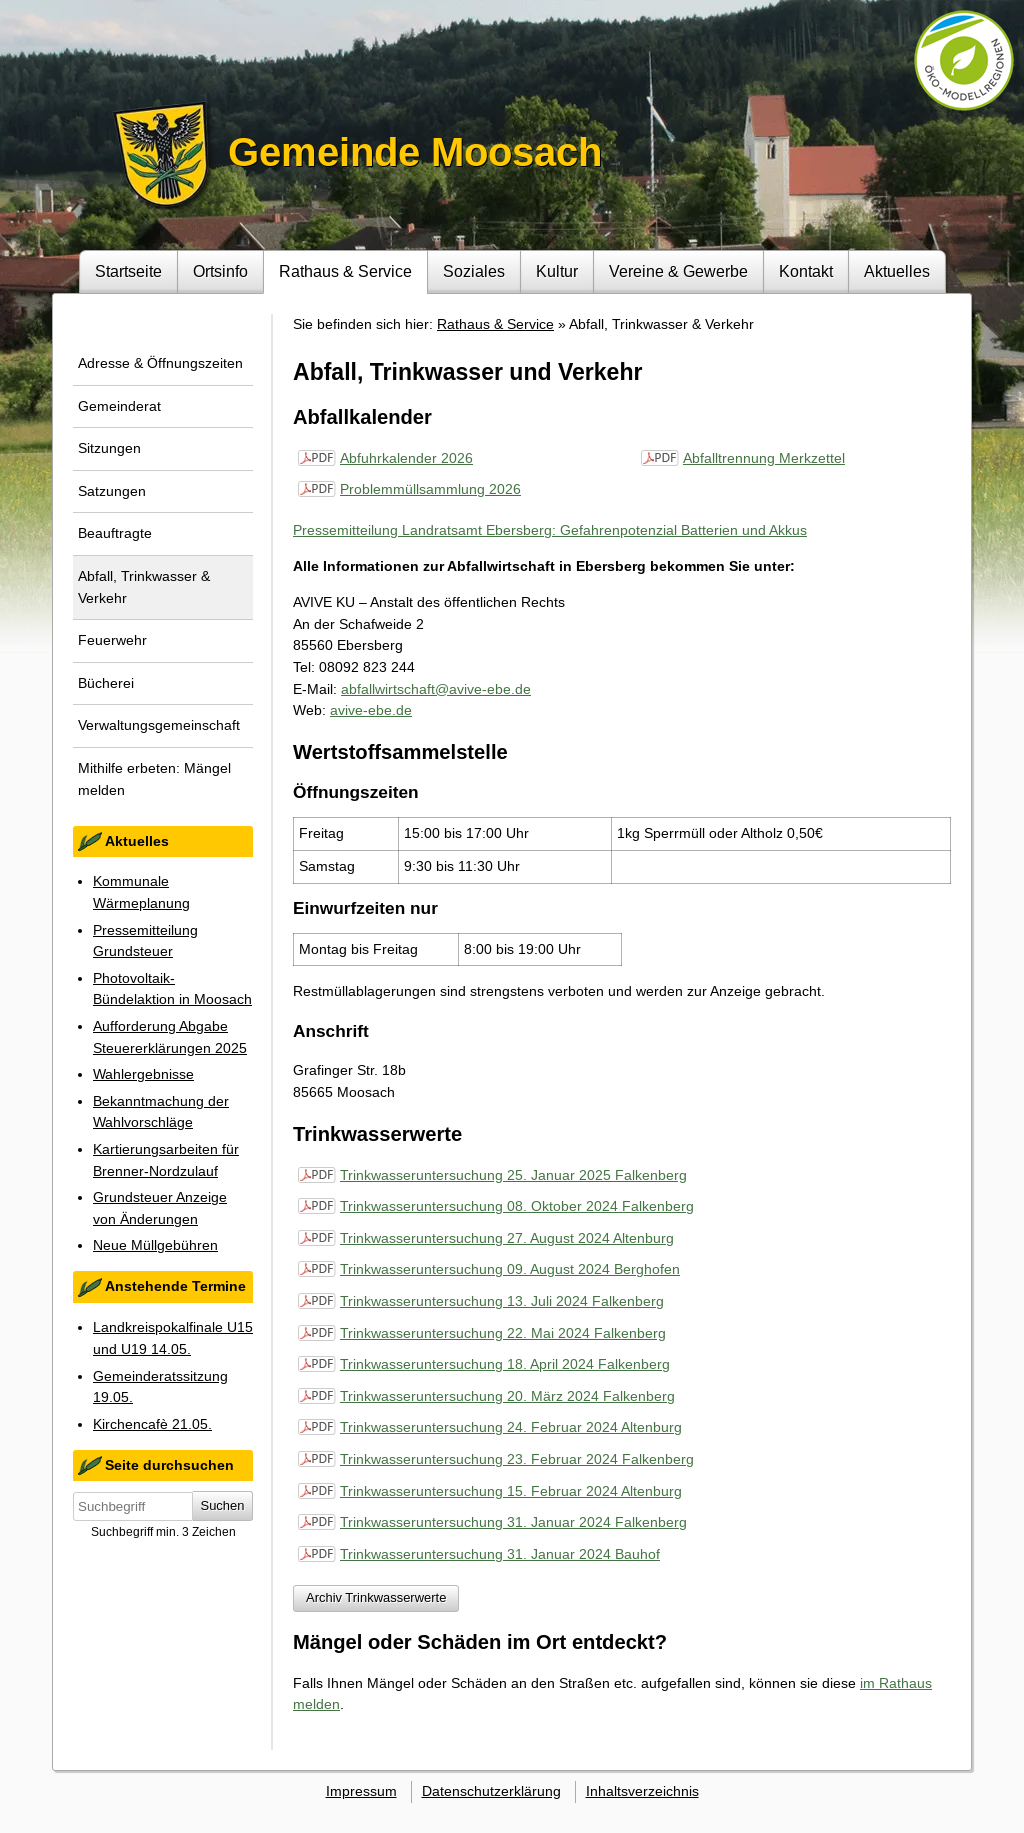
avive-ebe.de (371, 710)
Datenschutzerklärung (491, 1791)
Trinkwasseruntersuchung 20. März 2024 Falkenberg (507, 1396)
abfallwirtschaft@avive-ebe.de (436, 689)
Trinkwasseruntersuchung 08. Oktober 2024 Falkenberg (517, 1206)
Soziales (474, 271)
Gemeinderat (119, 406)
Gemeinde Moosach (415, 152)
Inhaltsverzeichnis (642, 1791)
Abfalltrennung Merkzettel (764, 458)
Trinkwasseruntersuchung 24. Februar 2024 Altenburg (511, 1427)
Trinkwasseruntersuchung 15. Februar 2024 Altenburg (511, 1491)
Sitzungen (109, 448)
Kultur (557, 271)
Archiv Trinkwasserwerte (376, 1597)
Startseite (128, 271)
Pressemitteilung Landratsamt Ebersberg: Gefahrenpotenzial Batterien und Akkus (550, 530)
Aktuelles (897, 271)
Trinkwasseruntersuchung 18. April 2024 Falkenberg (505, 1364)
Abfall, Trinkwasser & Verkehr (144, 587)
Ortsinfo (220, 271)
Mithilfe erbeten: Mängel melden (154, 779)
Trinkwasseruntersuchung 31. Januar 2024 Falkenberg (513, 1522)
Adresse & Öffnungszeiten (160, 363)
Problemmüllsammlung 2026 (430, 489)
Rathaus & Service (345, 271)
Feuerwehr (112, 640)
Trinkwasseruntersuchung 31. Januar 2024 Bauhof (500, 1554)
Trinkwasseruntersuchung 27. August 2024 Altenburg (507, 1238)
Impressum (361, 1791)
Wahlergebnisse (143, 1074)
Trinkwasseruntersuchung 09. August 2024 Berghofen (510, 1269)
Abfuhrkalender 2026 (406, 458)
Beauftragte (115, 533)
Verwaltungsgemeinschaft (159, 725)
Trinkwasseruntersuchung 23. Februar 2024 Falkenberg (517, 1459)
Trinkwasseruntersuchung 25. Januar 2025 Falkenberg (513, 1175)
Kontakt (806, 271)
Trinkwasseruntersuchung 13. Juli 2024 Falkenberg (502, 1301)
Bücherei (106, 683)
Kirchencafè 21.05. (152, 1424)
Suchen (223, 1505)
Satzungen (112, 491)
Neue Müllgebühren (155, 1245)
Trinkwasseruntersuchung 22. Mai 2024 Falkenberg (503, 1333)
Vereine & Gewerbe (678, 271)
